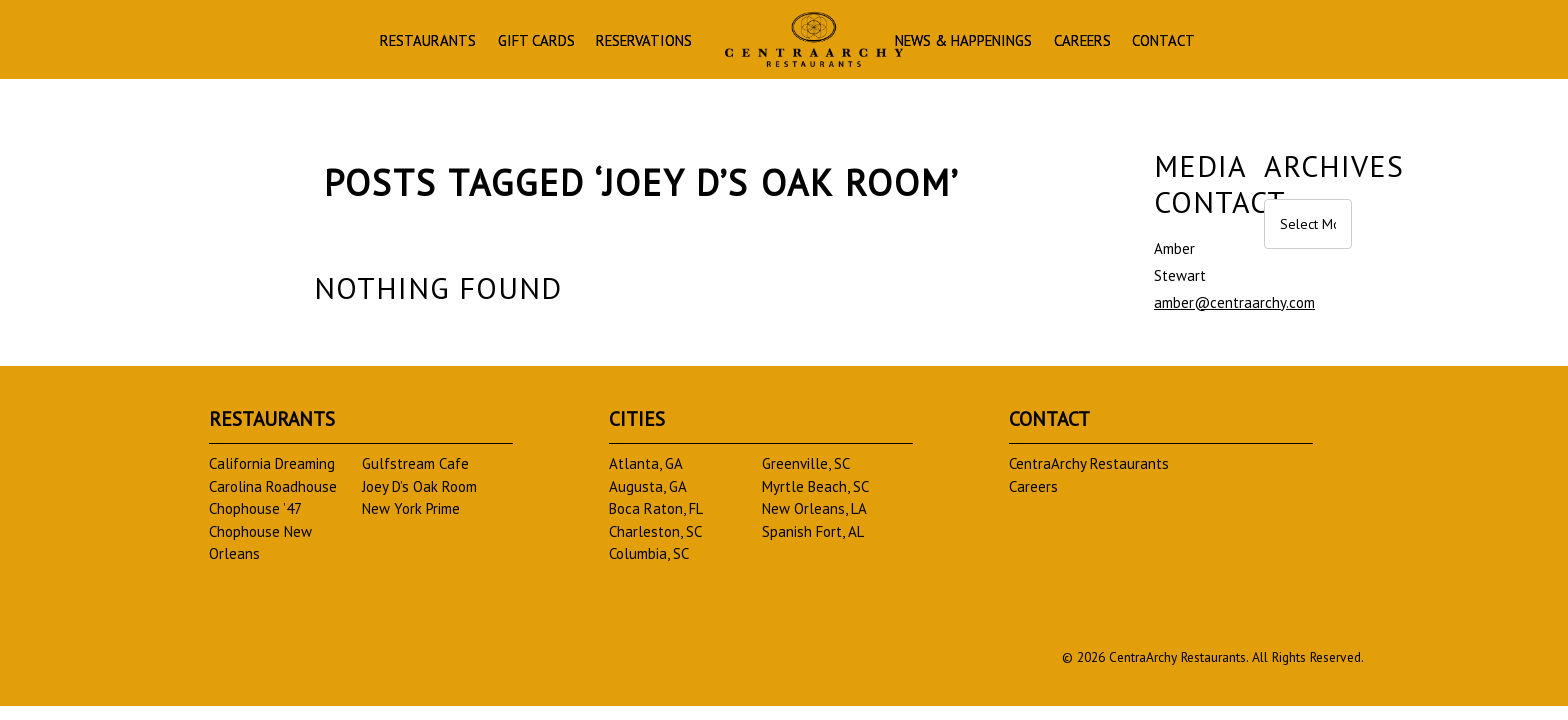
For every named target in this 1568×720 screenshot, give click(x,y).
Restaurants (333, 43)
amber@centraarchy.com (1234, 302)
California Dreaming (272, 463)
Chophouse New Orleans (260, 543)
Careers (1177, 43)
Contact (1281, 43)
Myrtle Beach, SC (815, 486)
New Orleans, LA (814, 508)
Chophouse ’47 (255, 508)
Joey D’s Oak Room (419, 486)
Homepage (799, 41)
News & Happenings (1026, 43)
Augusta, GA (648, 486)
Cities (637, 418)
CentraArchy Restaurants (1089, 463)
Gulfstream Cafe (415, 463)
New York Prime (411, 508)
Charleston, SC (655, 531)
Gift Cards (463, 43)
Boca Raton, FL (656, 508)
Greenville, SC (806, 463)
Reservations (597, 43)
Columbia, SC (649, 553)
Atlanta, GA (646, 463)
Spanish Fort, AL (813, 531)
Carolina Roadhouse (273, 486)
